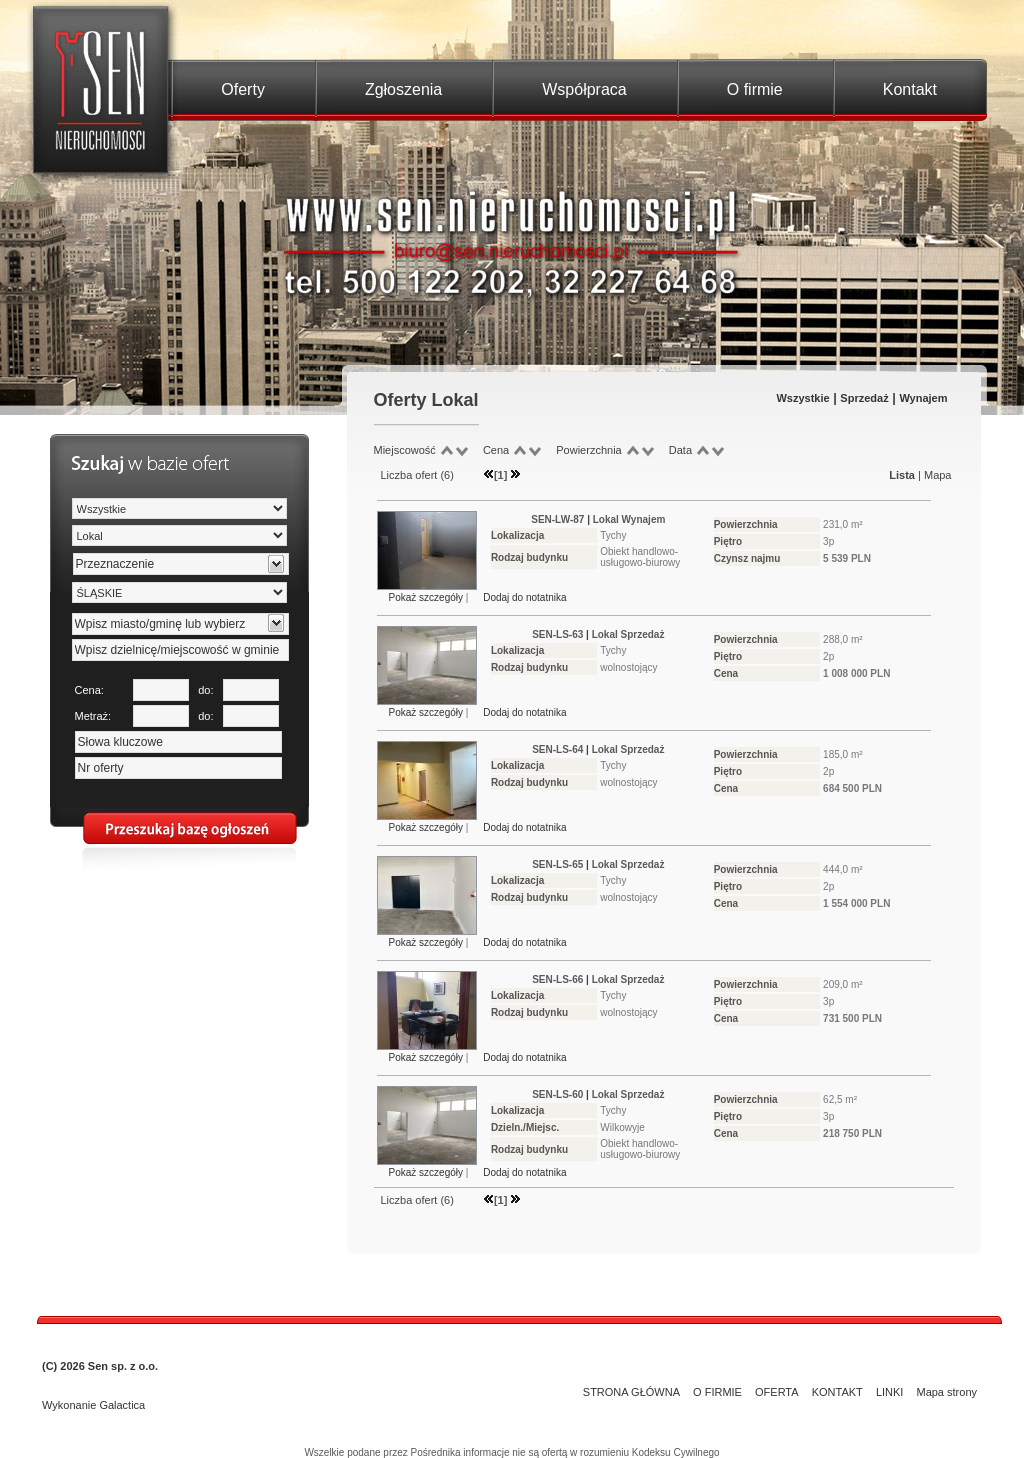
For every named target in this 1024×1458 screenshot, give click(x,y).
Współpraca (584, 89)
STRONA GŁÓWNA (631, 1392)
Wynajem (923, 398)
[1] (500, 475)
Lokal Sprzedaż (628, 634)
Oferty (243, 89)
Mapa (938, 475)
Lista (902, 475)
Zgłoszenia (403, 89)
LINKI (890, 1392)
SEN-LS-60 (557, 1094)
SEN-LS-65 (557, 864)
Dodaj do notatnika (524, 597)
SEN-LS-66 (557, 979)
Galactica (122, 1405)
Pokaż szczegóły (427, 597)
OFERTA (777, 1392)
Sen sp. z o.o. (123, 1366)
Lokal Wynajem (629, 519)
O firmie (755, 89)
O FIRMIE (717, 1392)
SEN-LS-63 (557, 634)
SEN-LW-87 (557, 519)
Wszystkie (802, 398)
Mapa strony (946, 1392)
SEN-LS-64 (557, 749)
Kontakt (910, 89)
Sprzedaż (864, 398)
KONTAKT (837, 1392)
